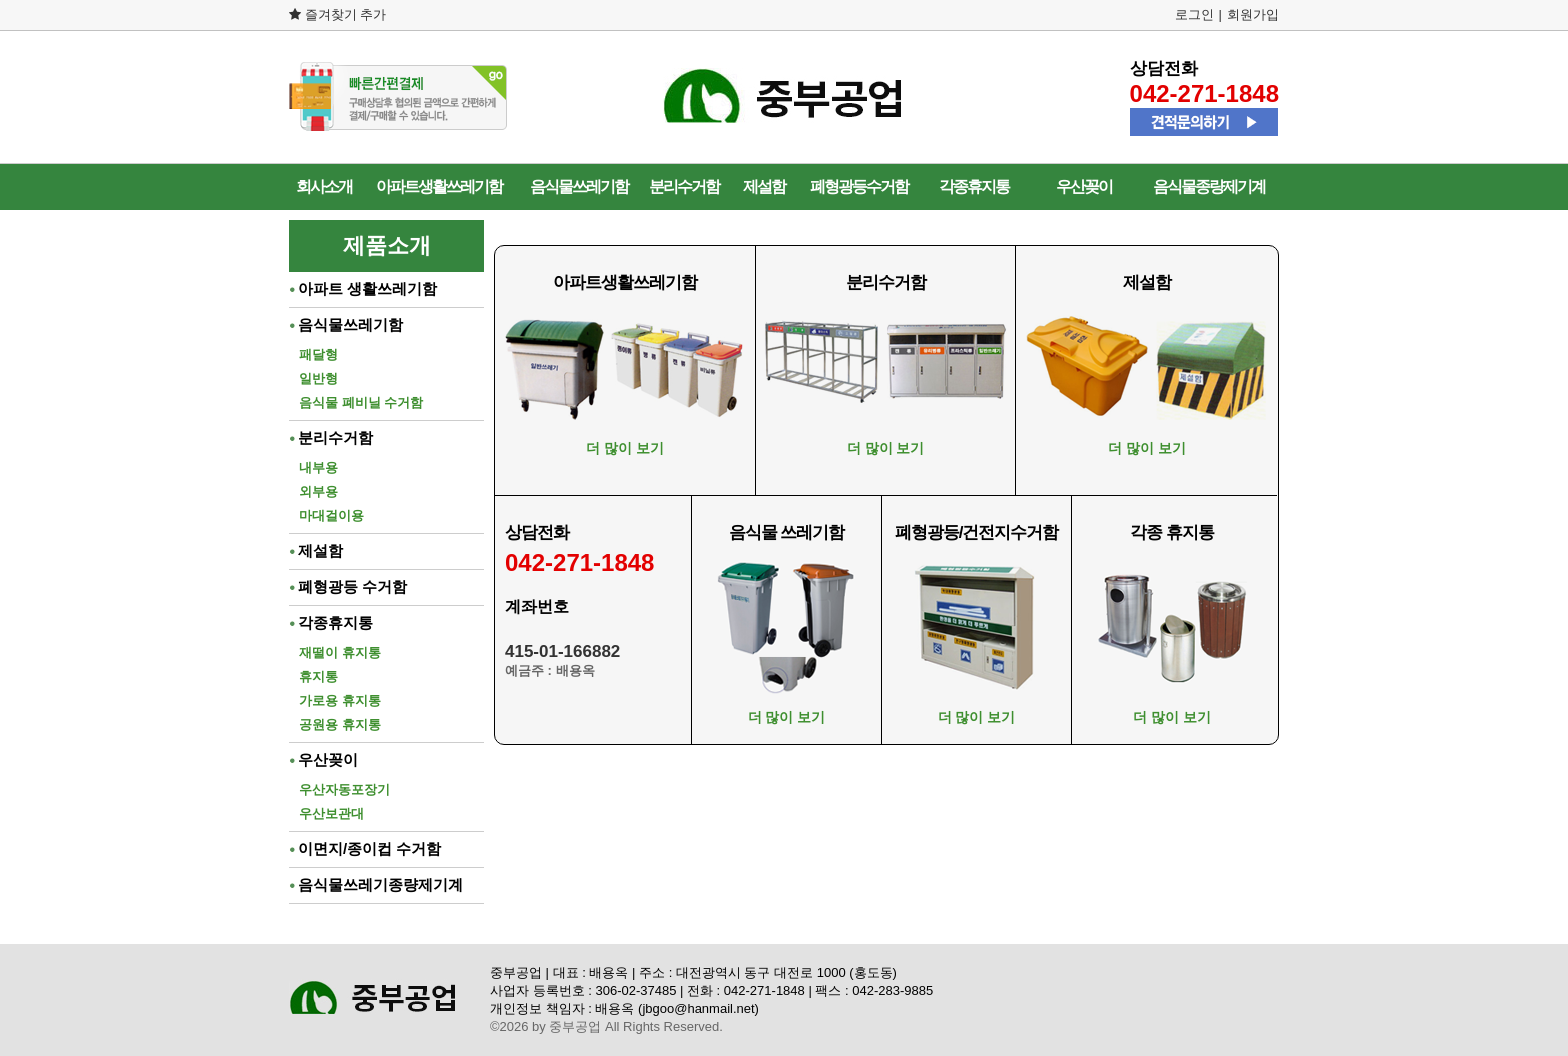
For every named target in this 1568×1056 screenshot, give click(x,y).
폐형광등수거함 (859, 186)
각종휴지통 (974, 186)
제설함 (764, 186)
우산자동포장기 (344, 789)
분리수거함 (684, 186)
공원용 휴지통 (340, 724)
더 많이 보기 (625, 448)
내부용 (318, 467)
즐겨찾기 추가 (337, 14)
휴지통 (318, 676)
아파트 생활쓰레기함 (363, 288)
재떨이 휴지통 (340, 652)
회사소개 (324, 186)
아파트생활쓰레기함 (439, 186)
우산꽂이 (1084, 186)
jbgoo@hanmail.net (698, 1008)
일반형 (318, 378)
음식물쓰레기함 (579, 186)
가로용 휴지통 (340, 700)
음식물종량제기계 (1209, 186)
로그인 (1194, 14)
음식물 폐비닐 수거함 (361, 402)
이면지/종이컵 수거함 (365, 848)
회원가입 (1253, 14)
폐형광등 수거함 (348, 586)
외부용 (318, 491)
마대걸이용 (331, 515)
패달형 (318, 354)
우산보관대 (331, 813)
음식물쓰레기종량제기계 (376, 884)
